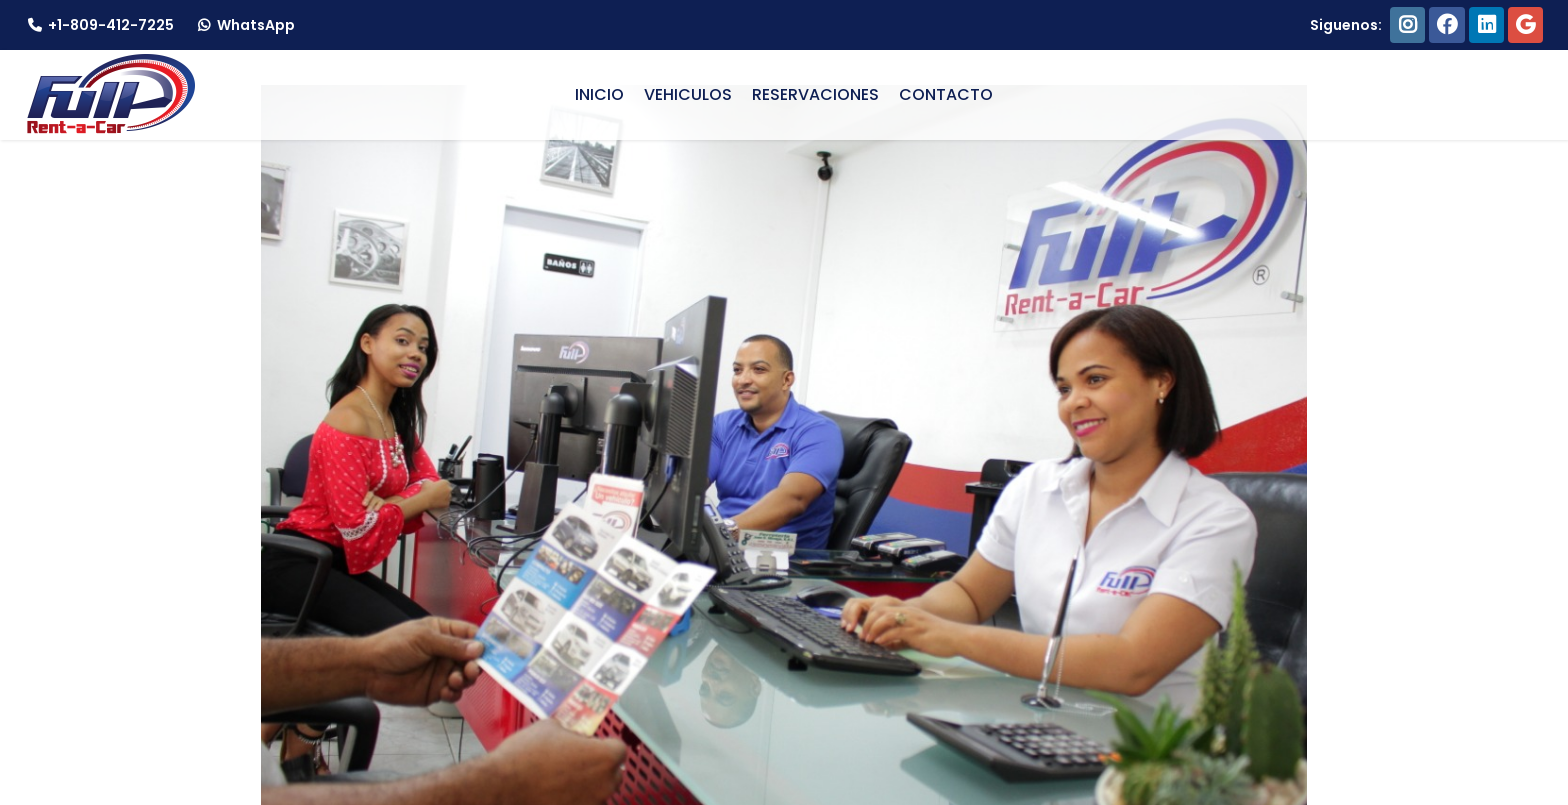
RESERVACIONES (815, 94)
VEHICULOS (688, 94)
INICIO (599, 94)
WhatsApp (244, 25)
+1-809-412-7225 (99, 25)
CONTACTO (946, 94)
